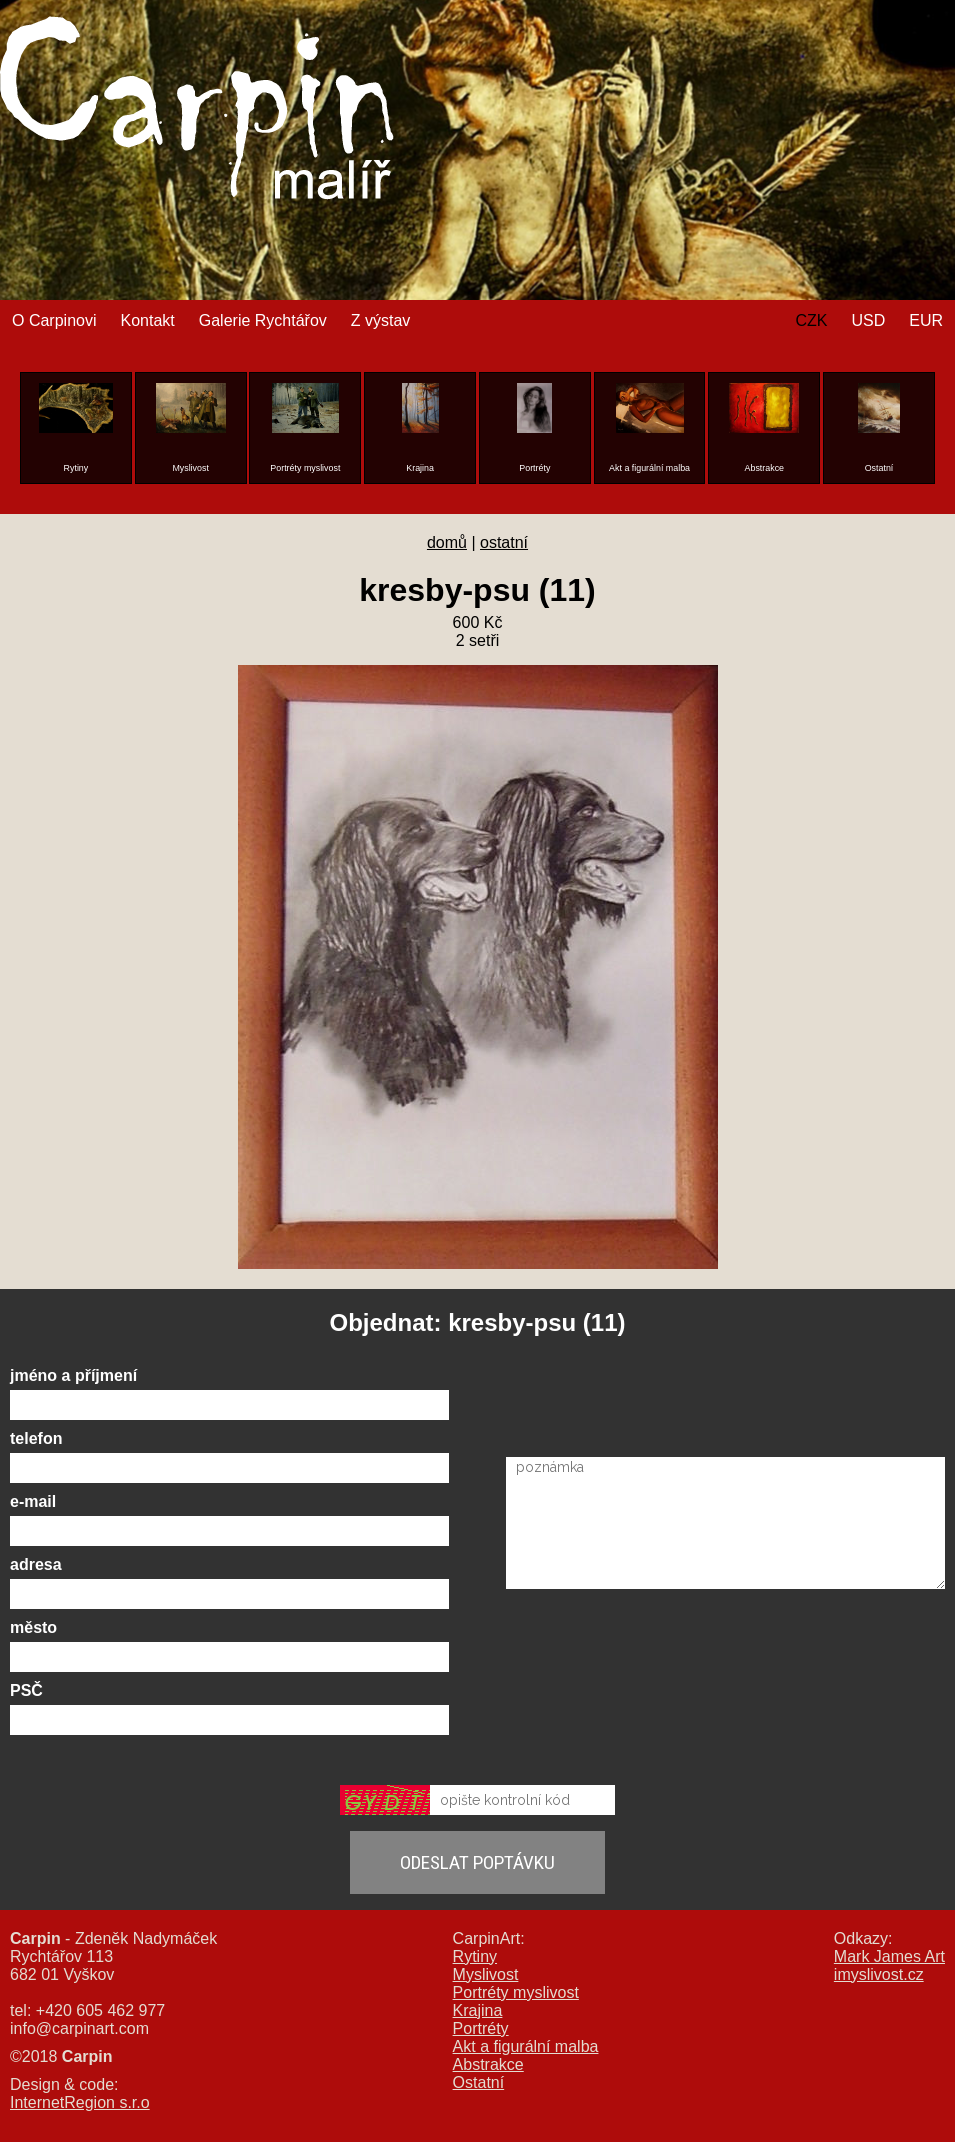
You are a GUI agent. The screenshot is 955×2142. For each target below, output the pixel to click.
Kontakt (147, 320)
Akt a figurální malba (526, 2046)
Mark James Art (889, 1956)
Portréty (481, 2028)
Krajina (478, 2010)
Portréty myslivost (516, 1992)
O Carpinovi (54, 320)
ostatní (504, 542)
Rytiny (475, 1956)
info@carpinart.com (79, 2028)
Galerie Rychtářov (263, 320)
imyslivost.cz (879, 1974)
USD (868, 320)
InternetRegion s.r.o (80, 2102)
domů (447, 542)
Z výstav (381, 320)
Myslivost (486, 1974)
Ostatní (479, 2082)
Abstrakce (488, 2064)
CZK (811, 320)
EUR (926, 320)
